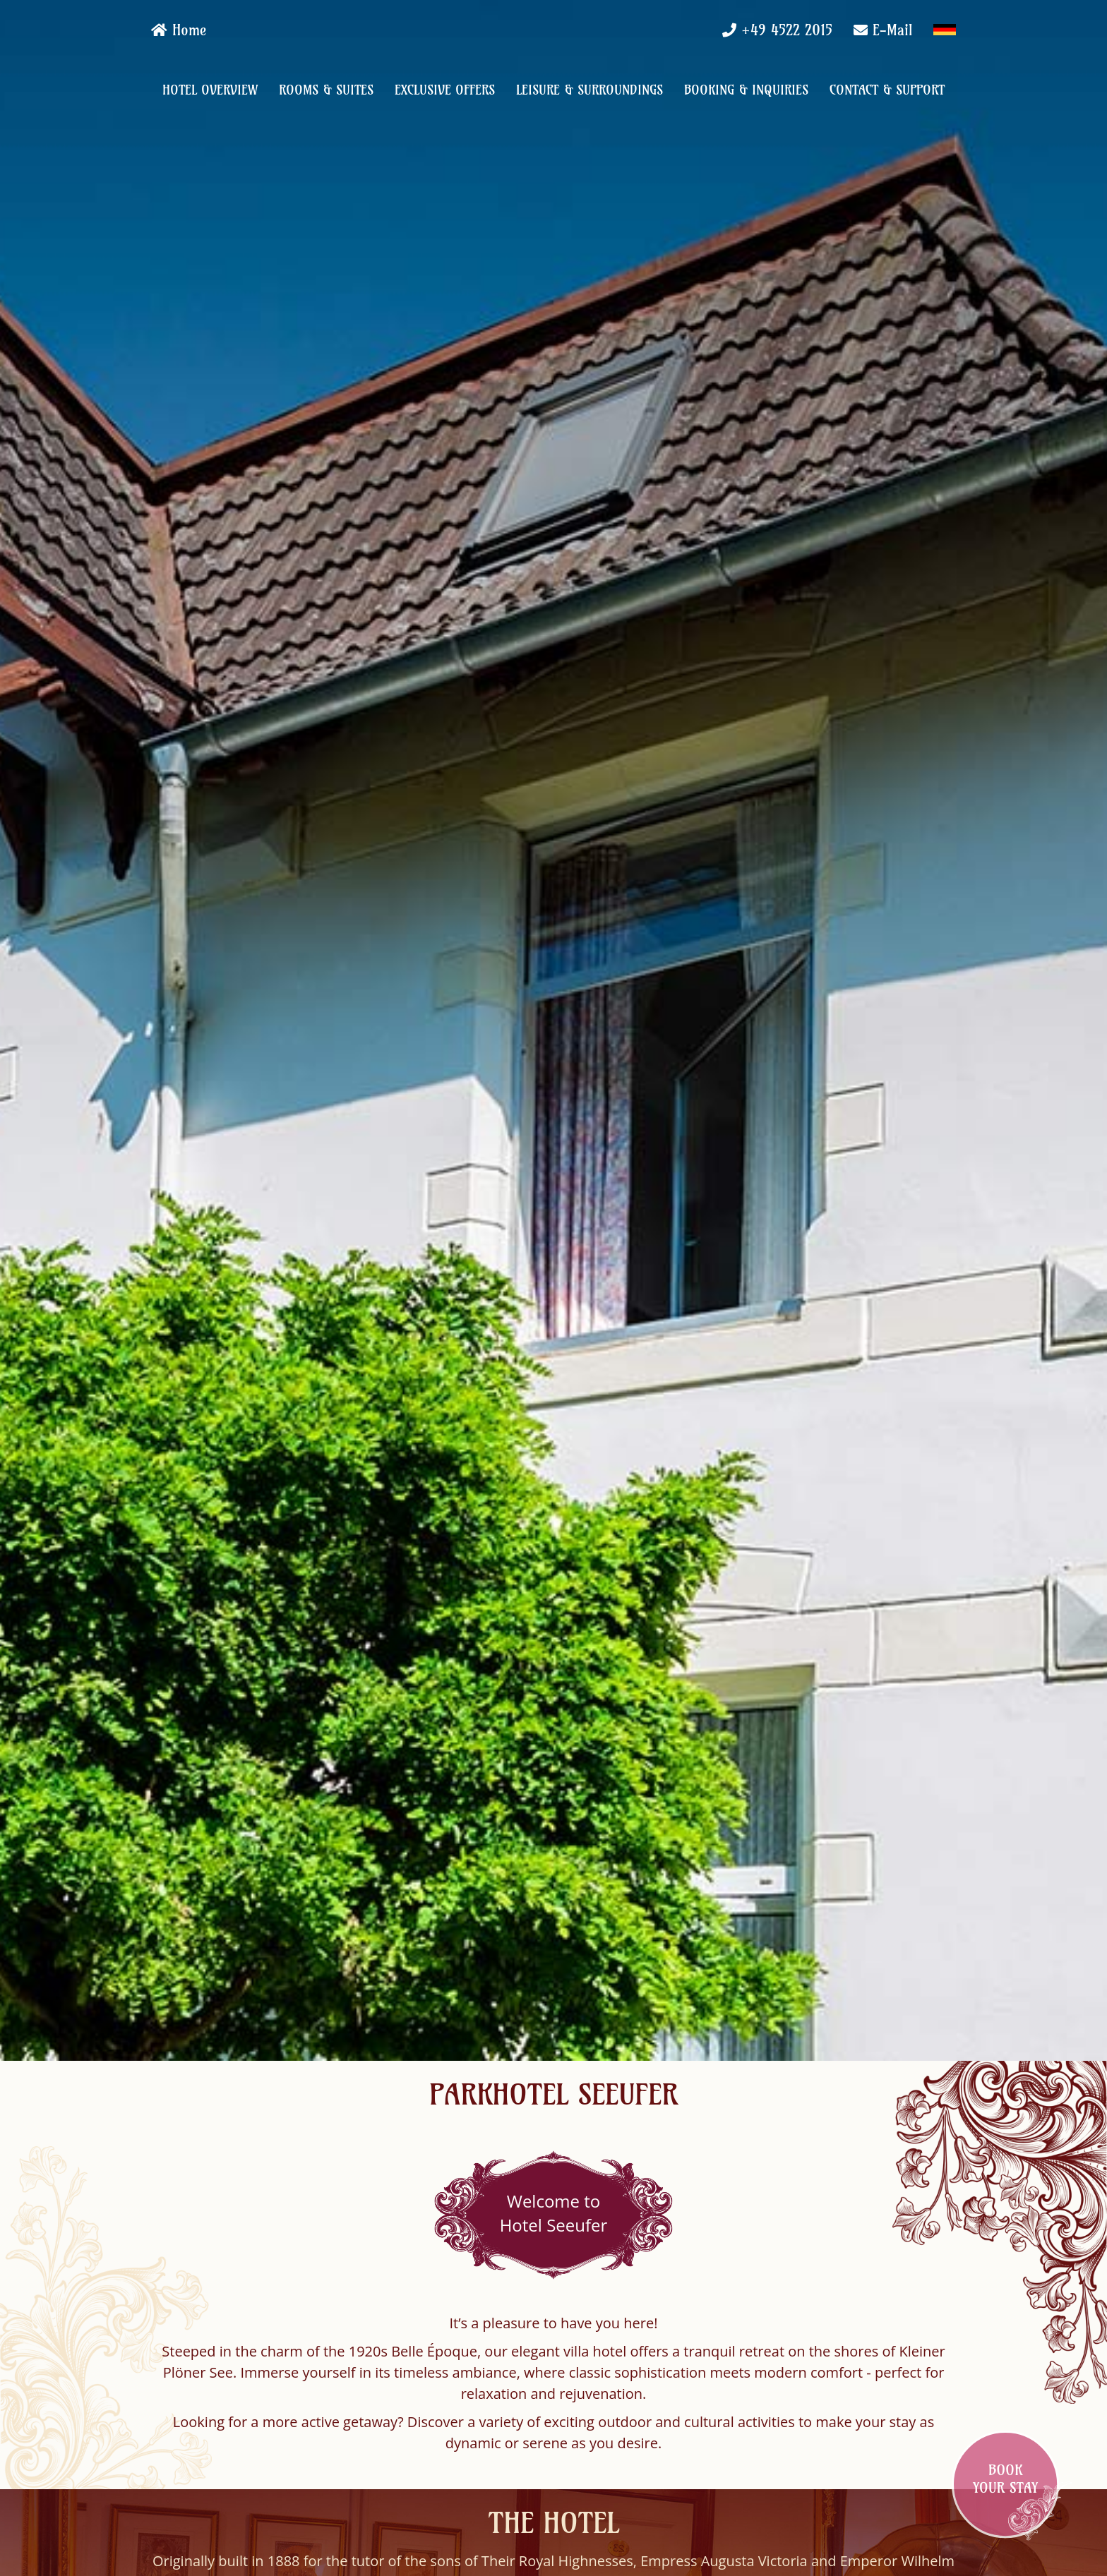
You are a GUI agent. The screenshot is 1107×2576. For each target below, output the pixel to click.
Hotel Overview (210, 90)
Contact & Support (887, 90)
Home (178, 30)
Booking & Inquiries (746, 90)
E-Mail (892, 30)
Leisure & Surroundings (589, 90)
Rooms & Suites (326, 90)
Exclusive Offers (445, 90)
